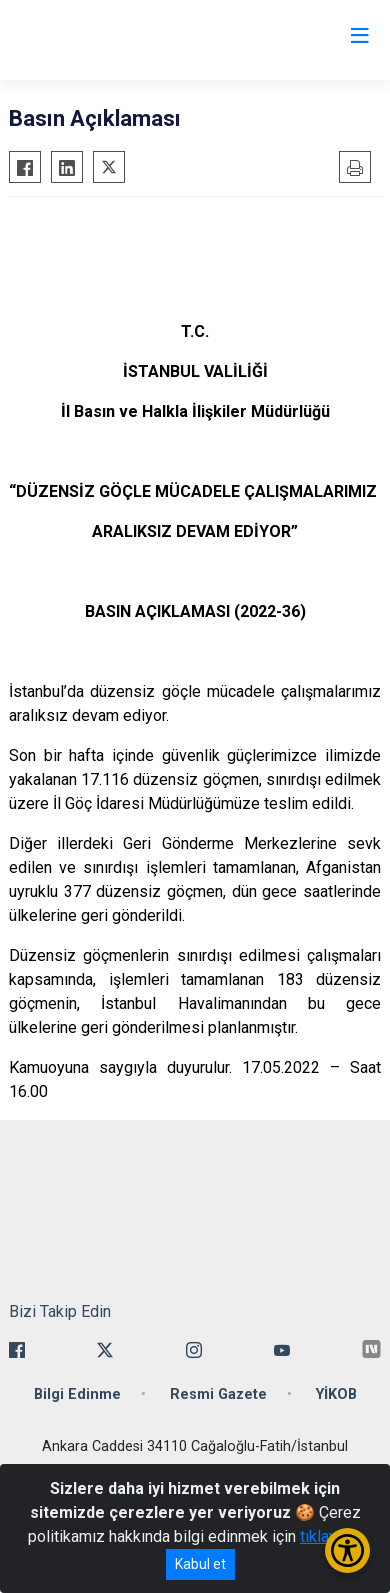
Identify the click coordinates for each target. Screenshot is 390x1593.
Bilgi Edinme (77, 1394)
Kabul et (200, 1564)
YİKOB (336, 1394)
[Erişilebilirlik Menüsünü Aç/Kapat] (347, 1550)
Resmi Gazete (218, 1394)
